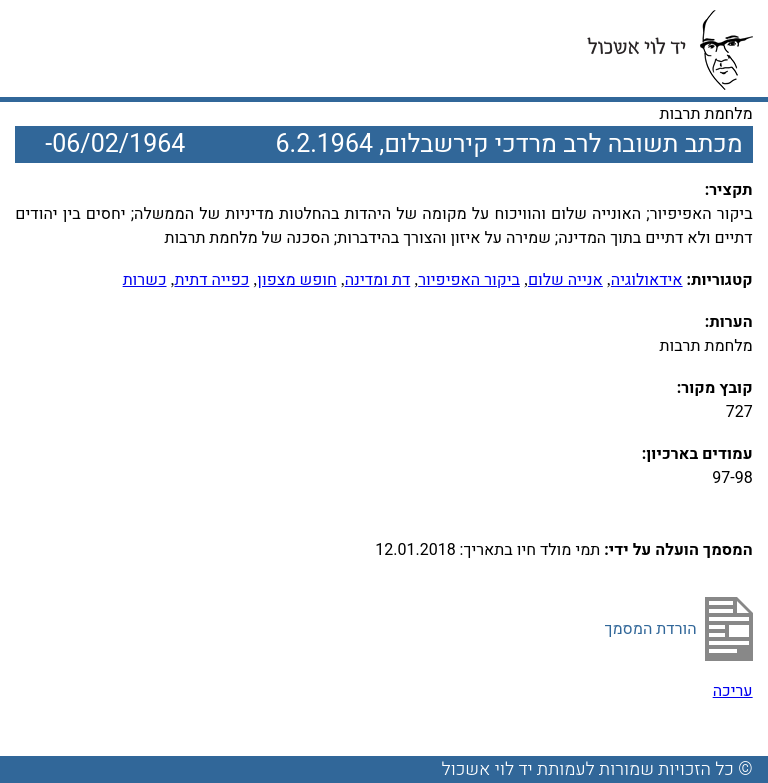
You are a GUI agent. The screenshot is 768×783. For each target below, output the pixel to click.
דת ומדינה (378, 280)
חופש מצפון (296, 280)
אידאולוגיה (647, 280)
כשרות (145, 280)
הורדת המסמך (651, 629)
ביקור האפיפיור (469, 280)
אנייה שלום (565, 280)
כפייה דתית (212, 280)
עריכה (733, 691)
